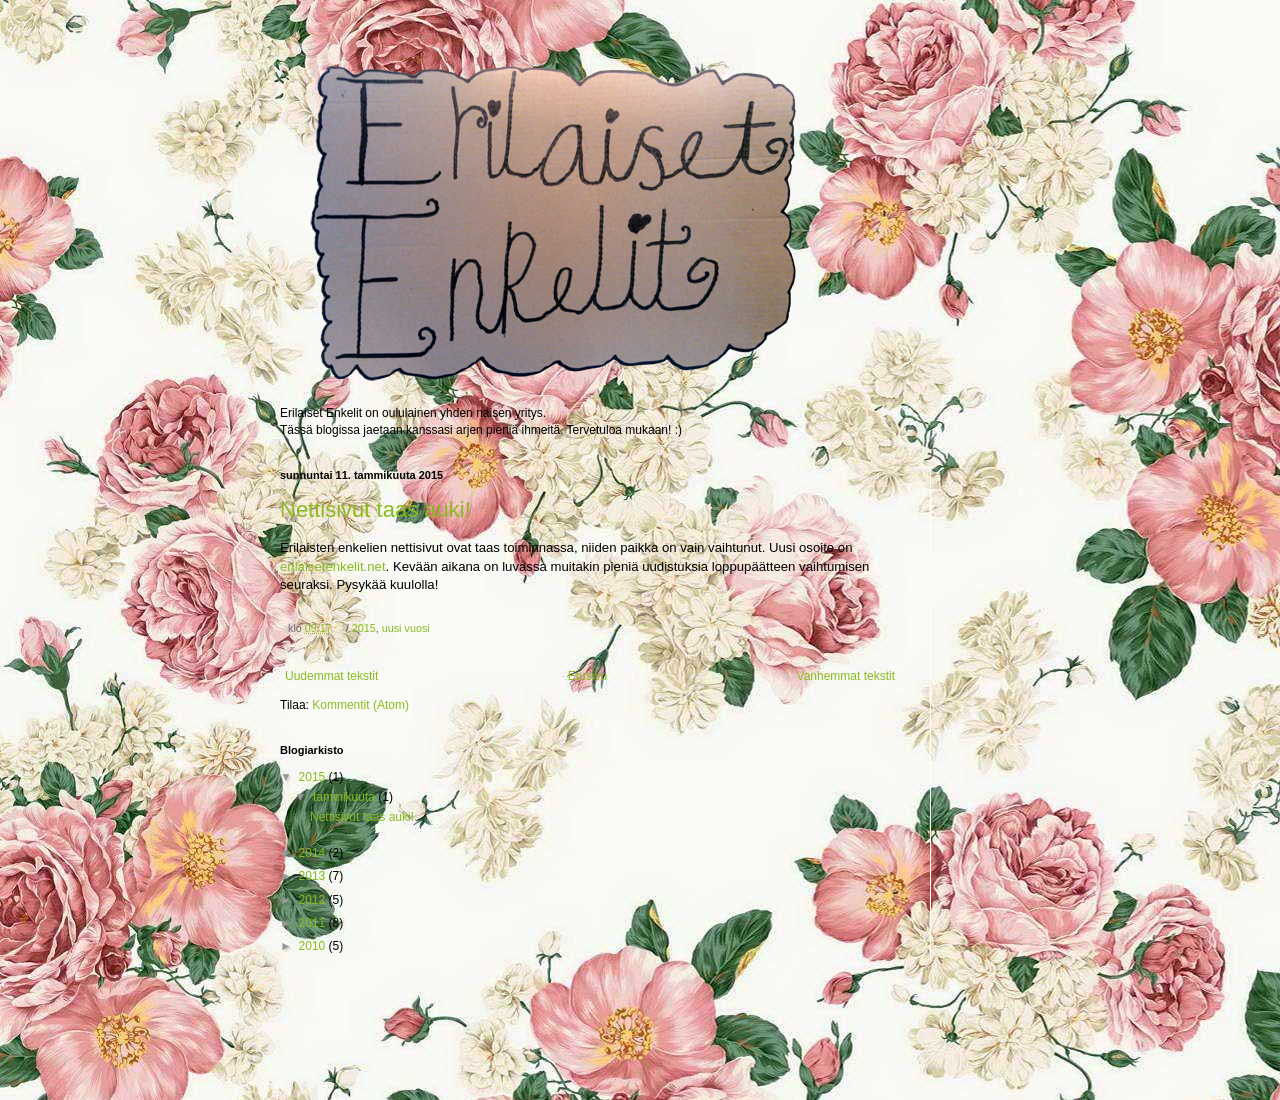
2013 (314, 876)
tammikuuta (345, 797)
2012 (314, 900)
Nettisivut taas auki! (375, 509)
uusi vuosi (406, 628)
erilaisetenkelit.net (333, 566)
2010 (314, 946)
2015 (364, 628)
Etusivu (587, 676)
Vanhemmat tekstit (846, 676)
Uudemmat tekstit (331, 676)
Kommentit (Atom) (360, 705)
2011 (314, 923)
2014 (314, 853)
